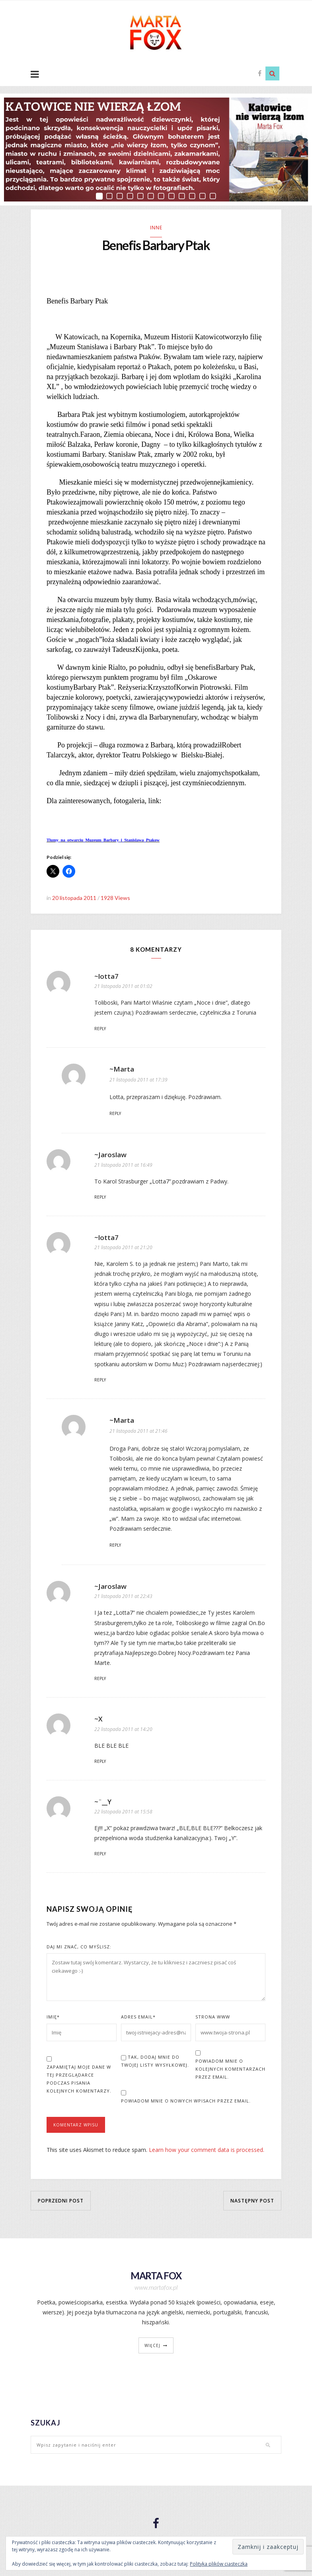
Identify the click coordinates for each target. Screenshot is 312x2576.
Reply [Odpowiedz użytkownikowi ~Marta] (115, 1115)
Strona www (212, 2018)
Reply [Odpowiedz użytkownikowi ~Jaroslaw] (100, 1198)
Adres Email (138, 2018)
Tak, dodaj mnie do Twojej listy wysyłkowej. (155, 2062)
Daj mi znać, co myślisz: (79, 1948)
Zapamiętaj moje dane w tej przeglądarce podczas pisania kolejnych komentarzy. (79, 2080)
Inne (156, 227)
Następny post (252, 2201)
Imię (53, 2018)
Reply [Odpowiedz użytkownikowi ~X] (100, 1762)
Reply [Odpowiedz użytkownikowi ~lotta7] (100, 1030)
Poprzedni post (61, 2201)
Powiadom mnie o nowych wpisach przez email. (186, 2102)
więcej (152, 2346)
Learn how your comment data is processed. (206, 2151)
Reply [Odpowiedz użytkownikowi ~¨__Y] (100, 1855)
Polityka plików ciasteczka (219, 2563)
